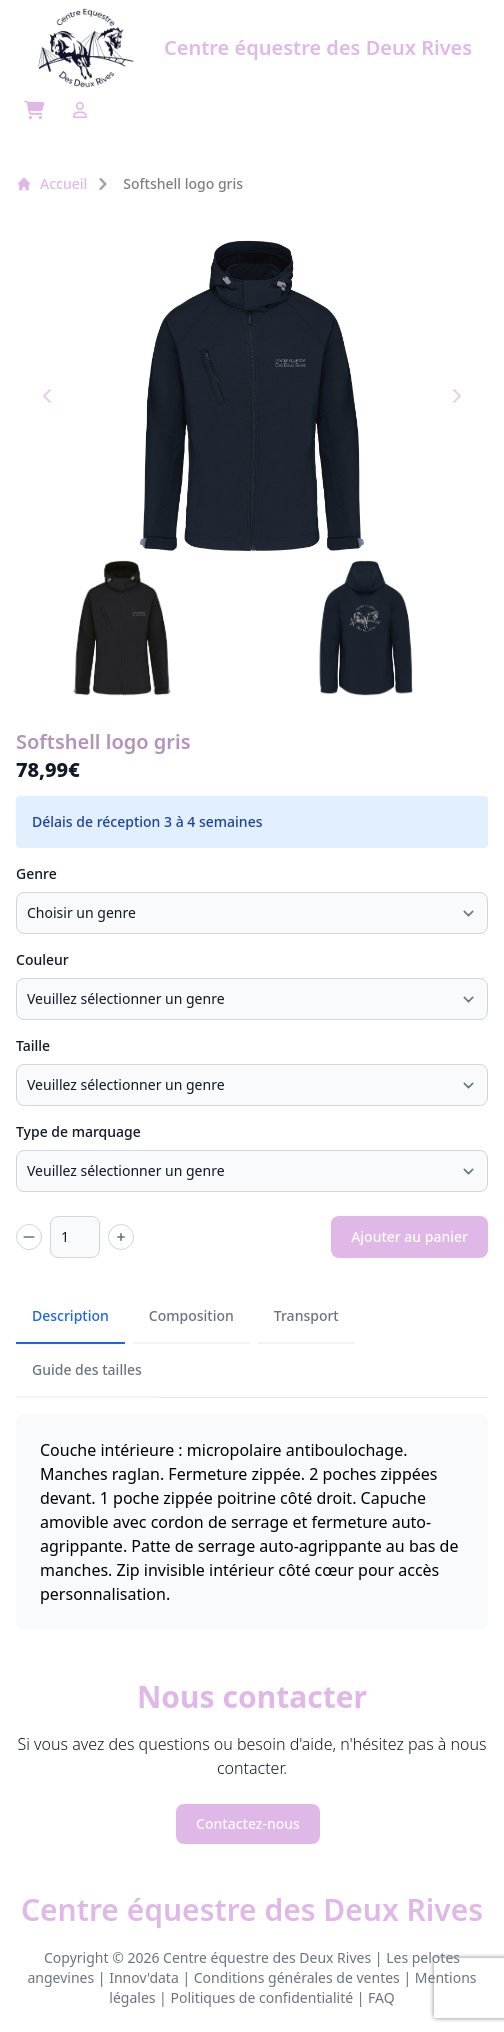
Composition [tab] (191, 1315)
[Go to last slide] (48, 396)
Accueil (51, 183)
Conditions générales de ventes (297, 1977)
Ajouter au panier (409, 1236)
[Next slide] (456, 396)
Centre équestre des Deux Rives (252, 1910)
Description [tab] (70, 1315)
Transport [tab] (306, 1315)
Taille (33, 1045)
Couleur (42, 959)
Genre (36, 873)
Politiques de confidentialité (261, 1997)
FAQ (381, 1997)
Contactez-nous (248, 1823)
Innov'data (144, 1977)
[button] (122, 628)
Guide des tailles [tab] (87, 1369)
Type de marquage (78, 1131)
